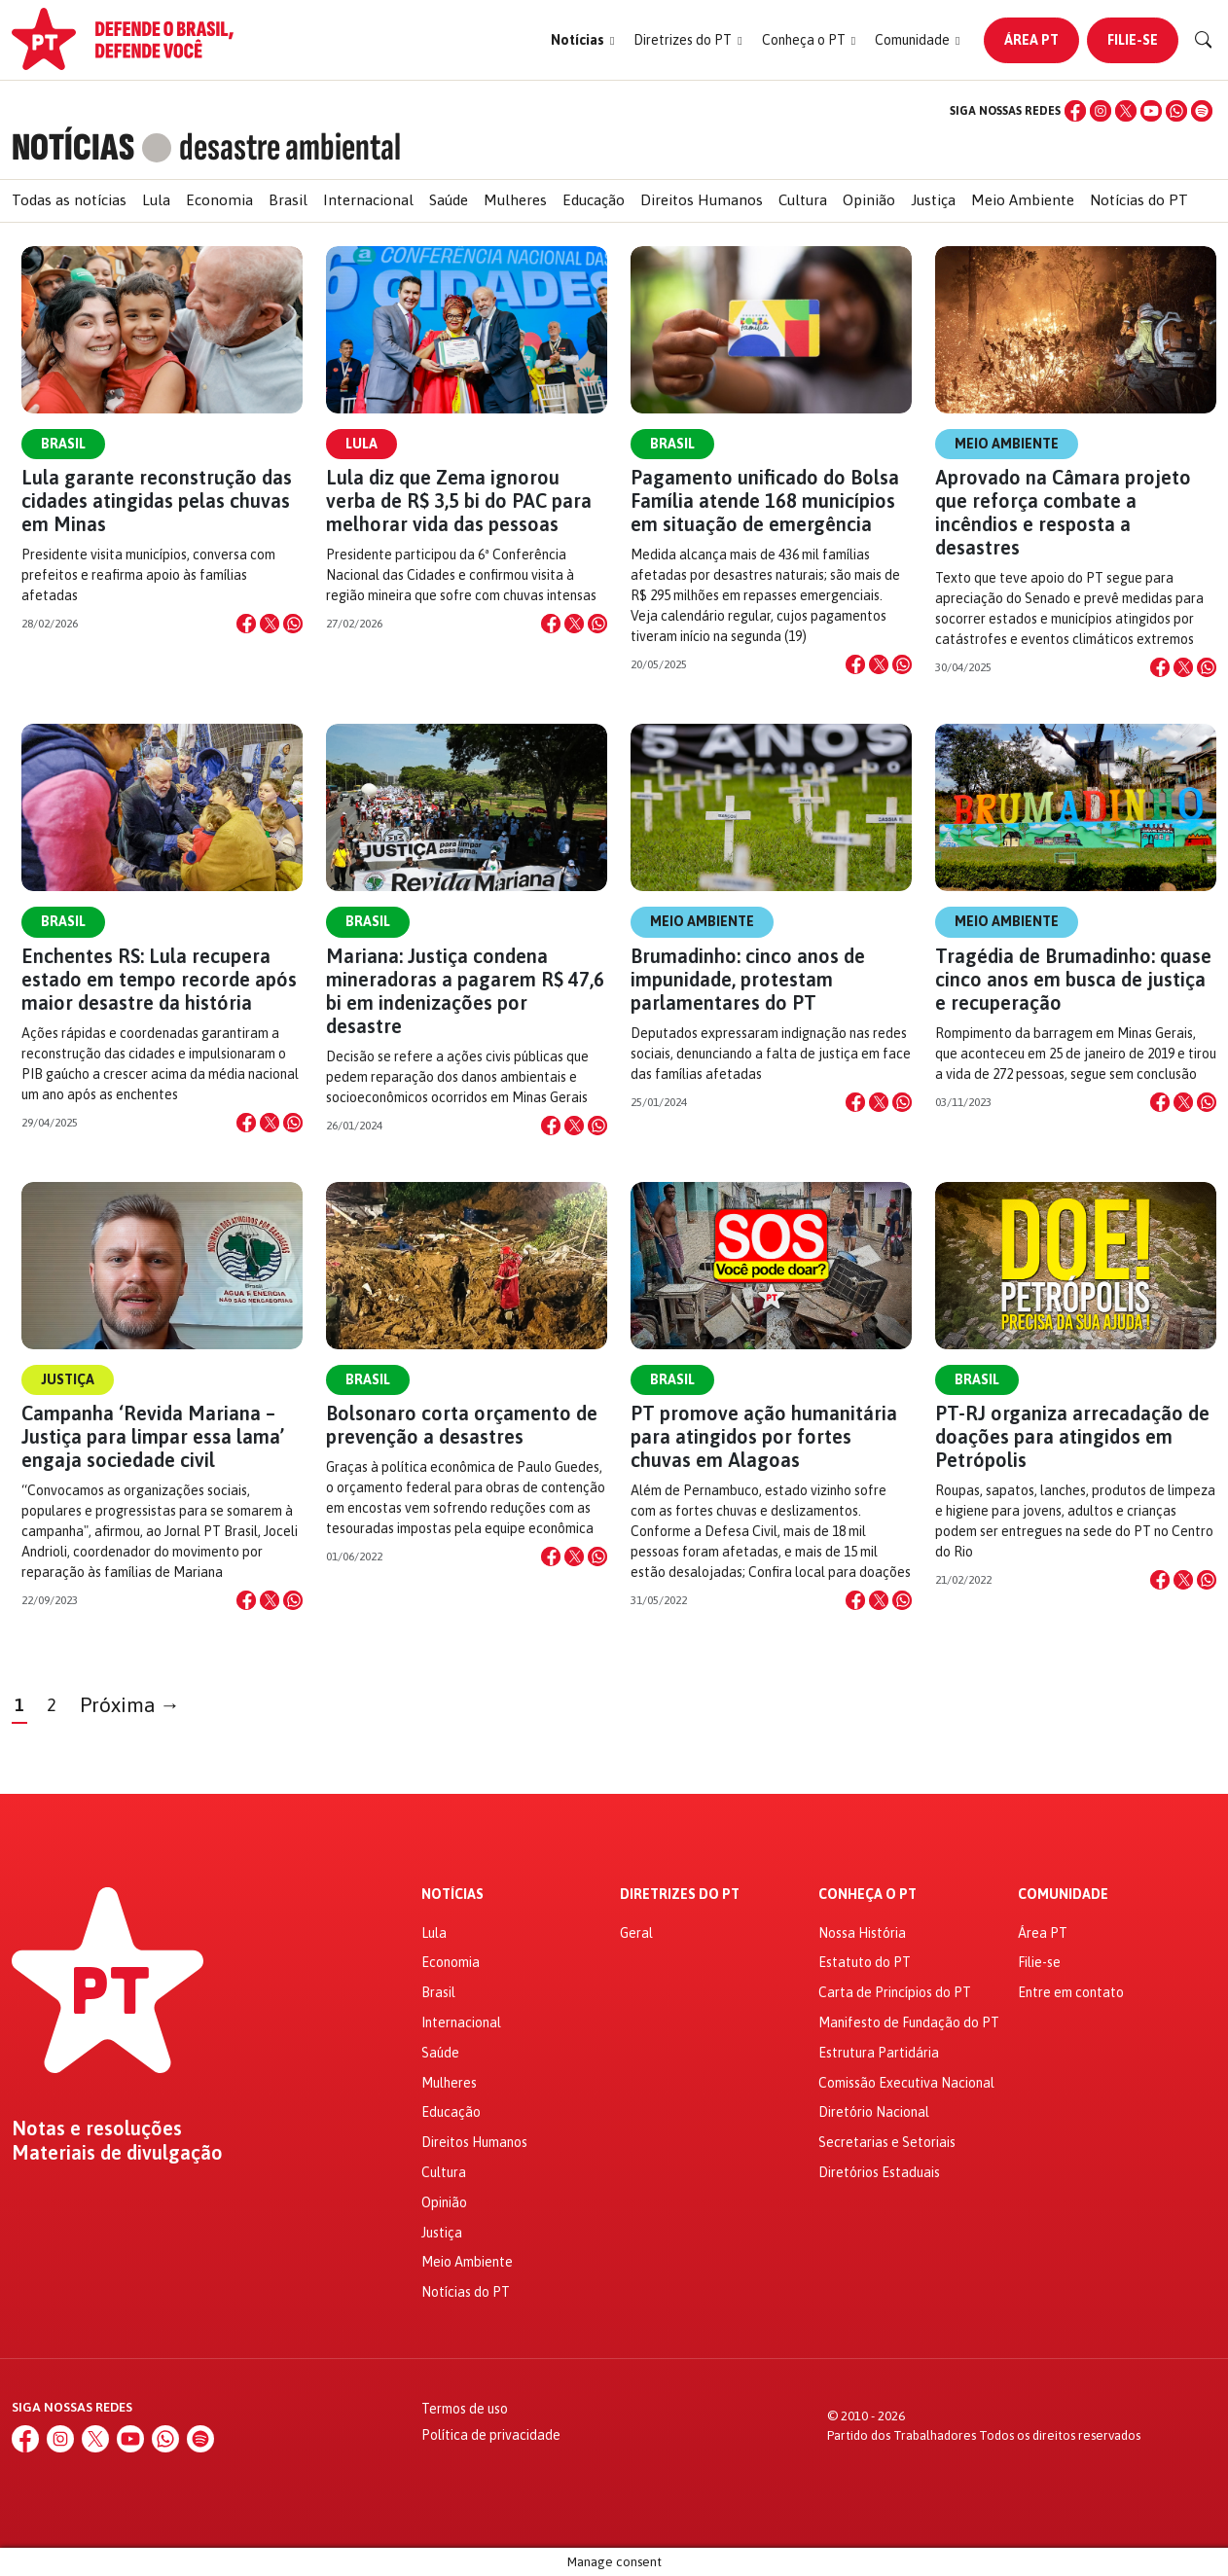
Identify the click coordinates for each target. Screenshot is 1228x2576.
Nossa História (862, 1933)
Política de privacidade (490, 2435)
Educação (593, 200)
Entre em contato (1071, 1992)
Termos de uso (464, 2408)
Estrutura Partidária (878, 2052)
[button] (582, 40)
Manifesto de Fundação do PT (908, 2022)
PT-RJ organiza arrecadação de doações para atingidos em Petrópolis (1072, 1436)
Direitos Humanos (701, 200)
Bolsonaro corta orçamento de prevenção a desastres (461, 1425)
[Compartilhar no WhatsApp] (293, 623)
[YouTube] (1151, 111)
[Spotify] (1201, 111)
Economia (219, 200)
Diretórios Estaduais (879, 2172)
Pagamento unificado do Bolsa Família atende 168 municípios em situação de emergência (765, 500)
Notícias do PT (1139, 200)
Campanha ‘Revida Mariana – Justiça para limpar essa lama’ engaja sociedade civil (152, 1436)
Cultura (802, 200)
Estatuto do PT (864, 1962)
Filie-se (1132, 40)
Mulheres (515, 200)
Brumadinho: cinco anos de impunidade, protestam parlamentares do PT (748, 979)
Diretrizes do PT (680, 1894)
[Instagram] (1100, 111)
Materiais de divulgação (117, 2153)
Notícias (452, 1894)
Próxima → (130, 1705)
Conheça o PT (867, 1894)
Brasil (288, 200)
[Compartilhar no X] (269, 623)
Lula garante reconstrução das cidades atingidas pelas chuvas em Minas (156, 500)
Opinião (869, 200)
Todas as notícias (69, 200)
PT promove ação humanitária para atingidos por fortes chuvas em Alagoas (764, 1436)
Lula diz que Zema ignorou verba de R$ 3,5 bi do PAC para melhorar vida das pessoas (459, 500)
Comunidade (1063, 1894)
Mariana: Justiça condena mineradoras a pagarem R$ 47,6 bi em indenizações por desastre (465, 991)
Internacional (368, 200)
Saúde (448, 200)
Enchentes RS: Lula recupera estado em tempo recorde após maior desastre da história (159, 979)
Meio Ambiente (1022, 200)
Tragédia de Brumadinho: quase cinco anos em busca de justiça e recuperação (1073, 979)
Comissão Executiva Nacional (906, 2083)
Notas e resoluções (97, 2128)
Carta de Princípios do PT (894, 1992)
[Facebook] (1075, 111)
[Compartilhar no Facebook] (246, 623)
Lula (156, 200)
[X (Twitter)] (1126, 111)
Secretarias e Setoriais (887, 2142)
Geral (636, 1933)
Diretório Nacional (873, 2112)
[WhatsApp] (1176, 111)
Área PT (1031, 40)
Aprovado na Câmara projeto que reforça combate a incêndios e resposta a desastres (1063, 512)
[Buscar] (1203, 40)
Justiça (933, 200)
